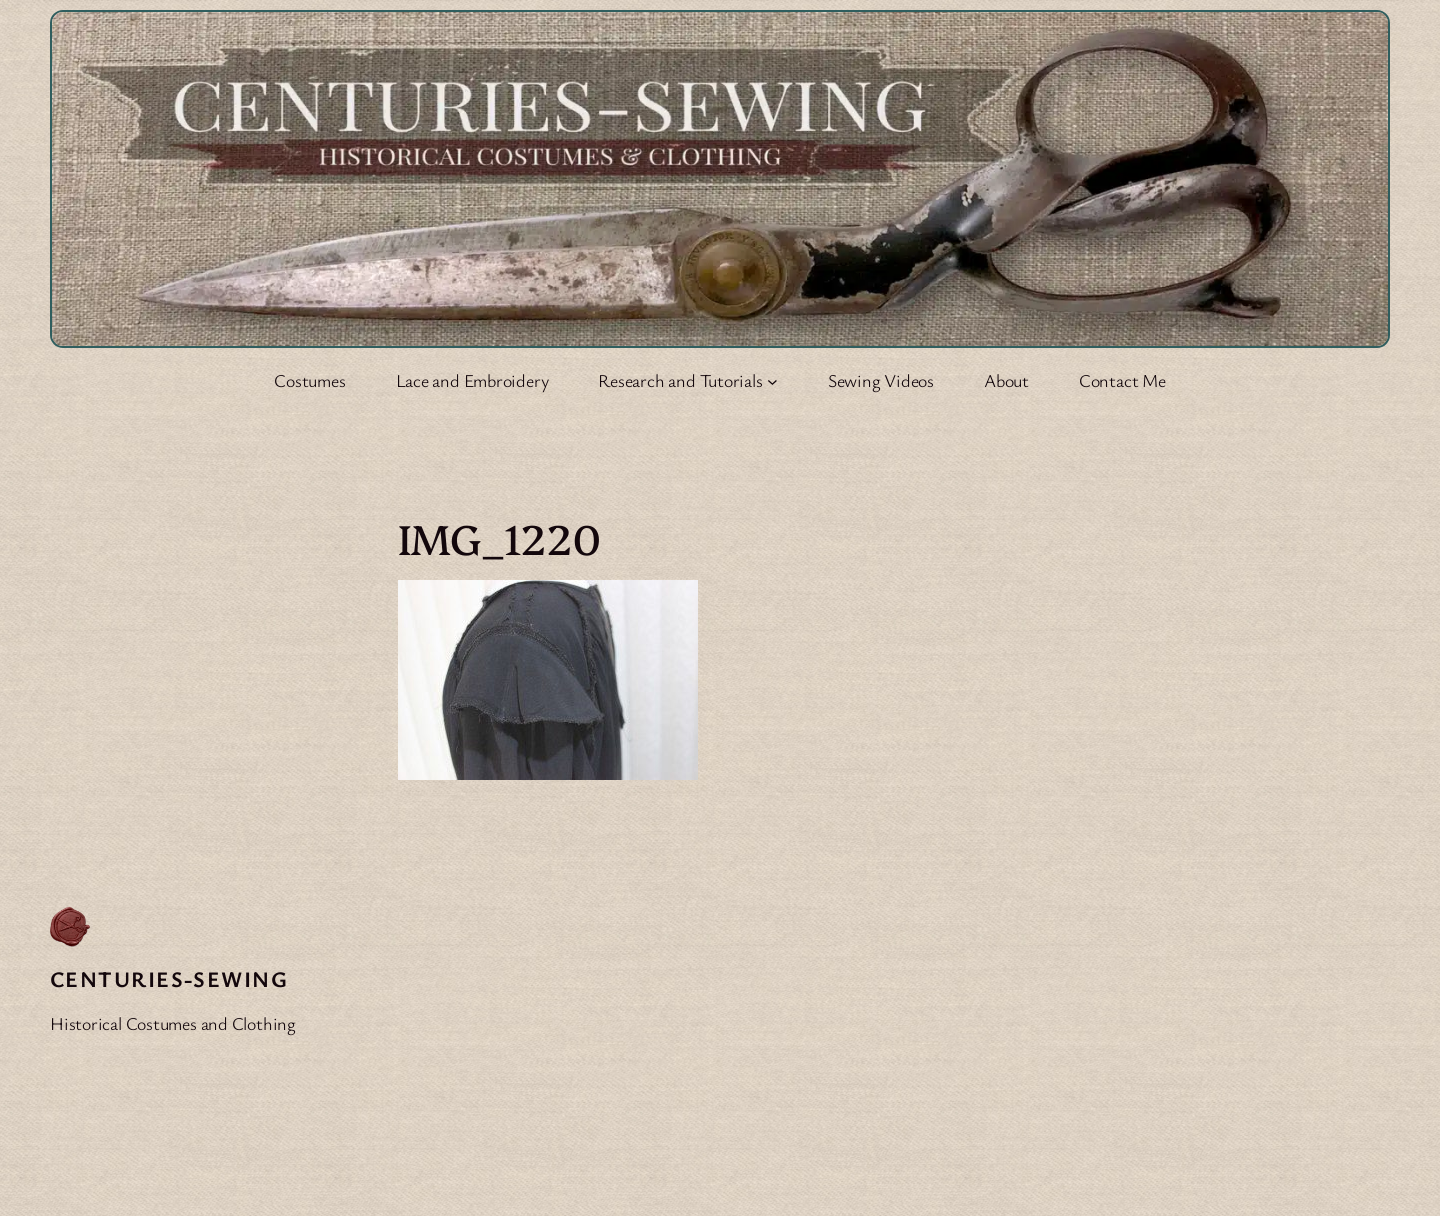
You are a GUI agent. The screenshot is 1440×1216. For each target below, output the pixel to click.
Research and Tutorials (680, 380)
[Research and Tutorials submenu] (772, 380)
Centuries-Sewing (169, 978)
